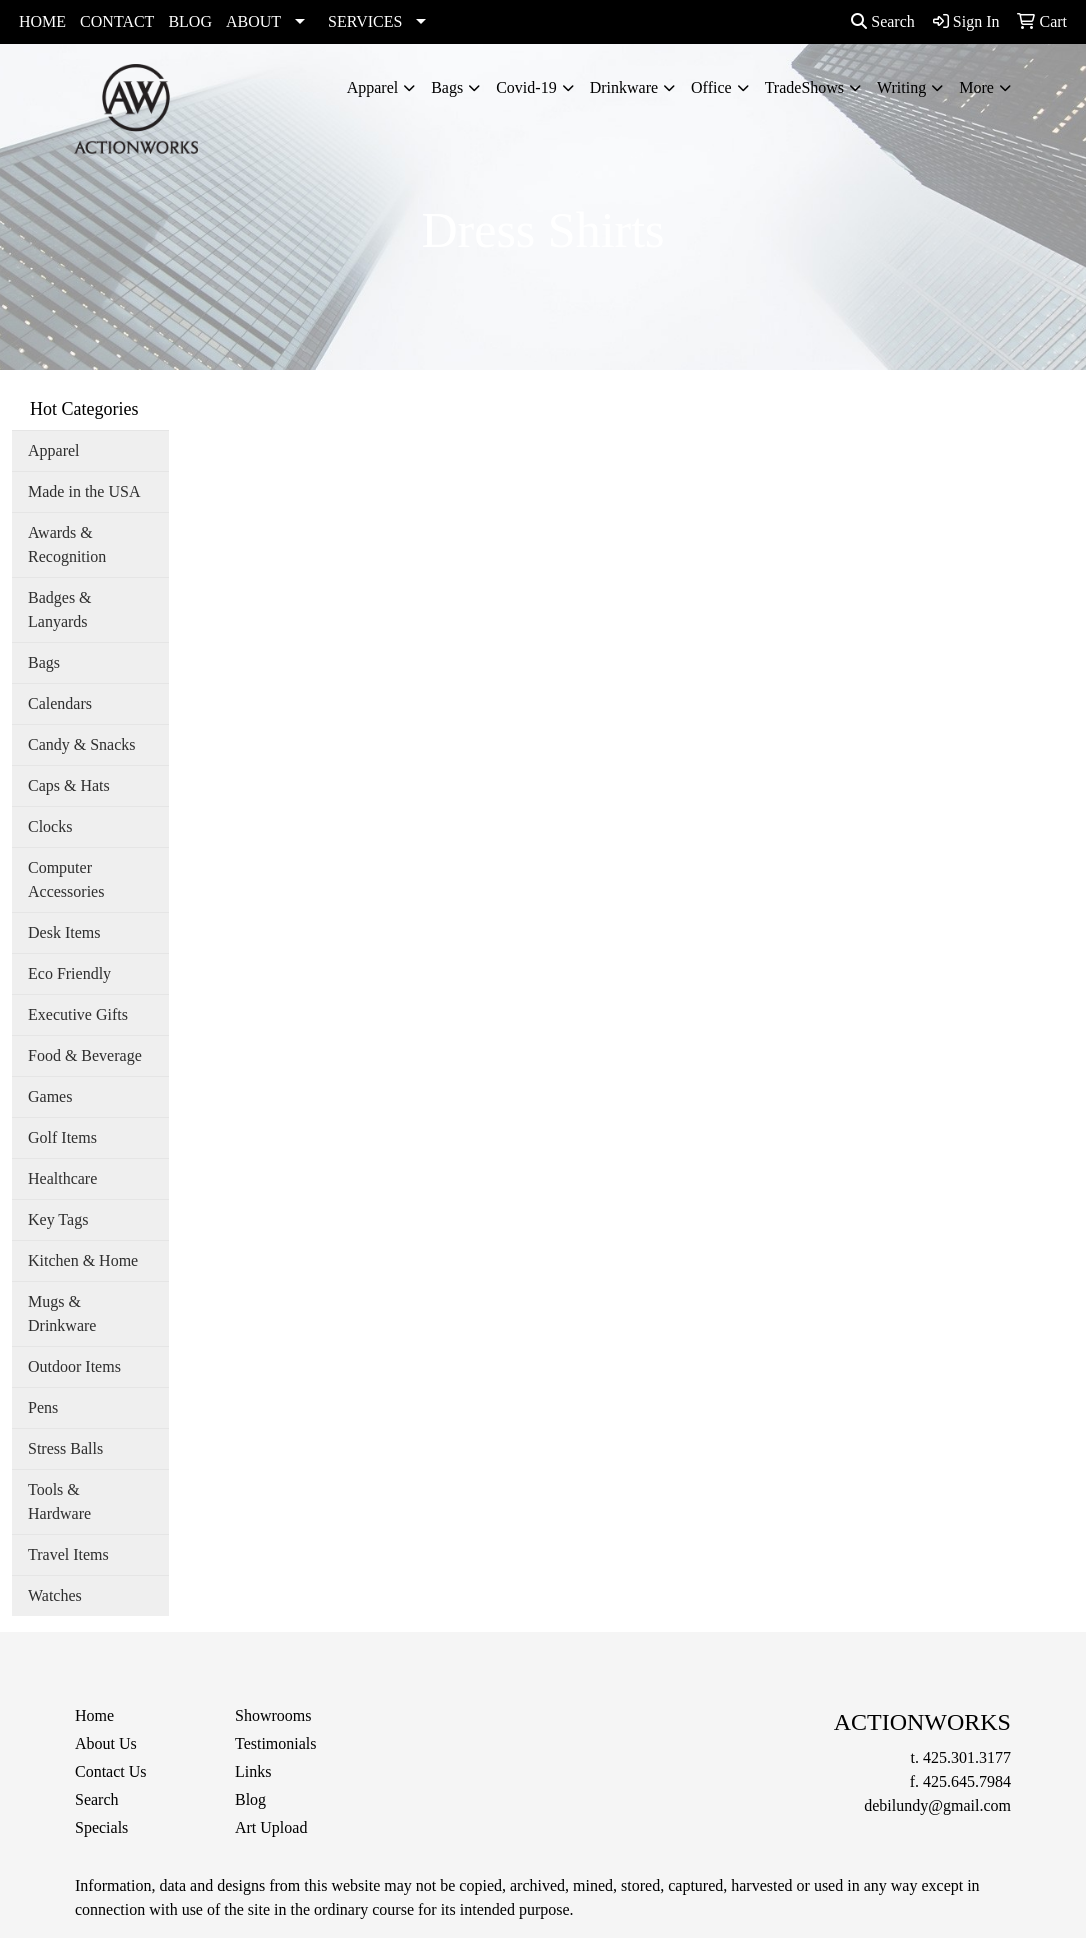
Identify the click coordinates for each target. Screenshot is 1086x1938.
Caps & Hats (69, 785)
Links (253, 1771)
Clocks (50, 826)
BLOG (190, 21)
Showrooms (273, 1715)
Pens (43, 1407)
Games (50, 1096)
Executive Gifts (78, 1014)
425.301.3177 (967, 1757)
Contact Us (111, 1771)
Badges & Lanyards (60, 609)
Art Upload (271, 1827)
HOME (42, 21)
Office (711, 87)
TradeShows (804, 87)
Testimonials (276, 1743)
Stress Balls (65, 1448)
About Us (106, 1743)
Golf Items (62, 1137)
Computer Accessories (66, 879)
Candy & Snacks (82, 744)
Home (94, 1715)
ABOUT (253, 21)
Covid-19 (526, 87)
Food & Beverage (85, 1055)
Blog (250, 1799)
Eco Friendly (69, 973)
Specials (101, 1827)
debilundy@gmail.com (937, 1805)
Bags (447, 87)
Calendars (60, 703)
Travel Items (68, 1554)
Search (883, 21)
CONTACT (117, 21)
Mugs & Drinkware (62, 1313)
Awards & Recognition (67, 544)
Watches (55, 1595)
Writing (901, 87)
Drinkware (624, 87)
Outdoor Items (74, 1366)
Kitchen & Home (83, 1260)
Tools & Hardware (59, 1501)
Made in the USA (84, 491)
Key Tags (58, 1219)
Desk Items (64, 932)
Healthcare (62, 1178)
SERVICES (365, 21)
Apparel (373, 87)
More (976, 87)
